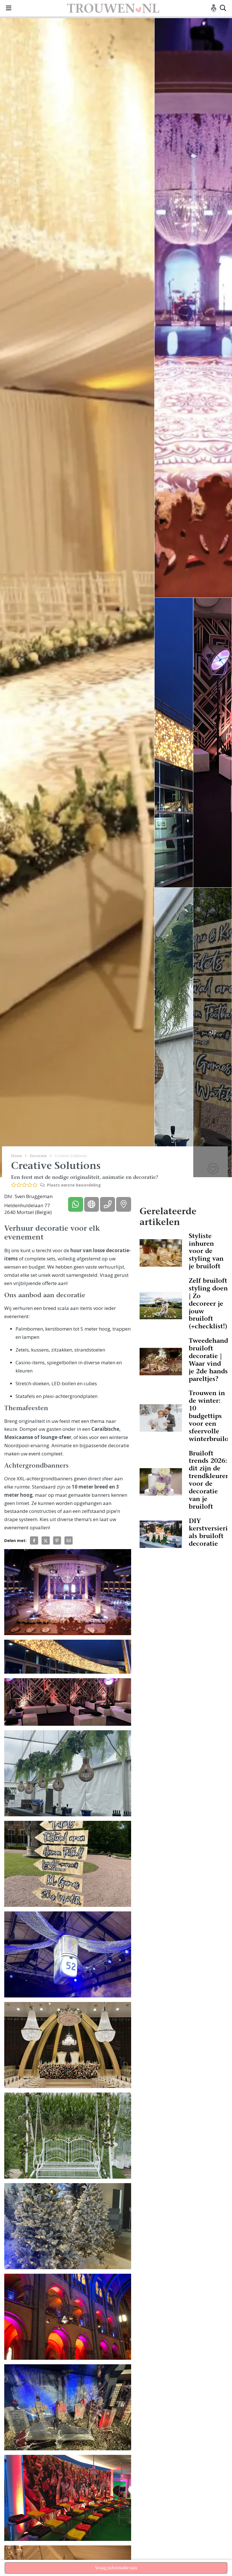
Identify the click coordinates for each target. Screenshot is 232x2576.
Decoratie (38, 1155)
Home (16, 1155)
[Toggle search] (223, 8)
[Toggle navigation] (8, 8)
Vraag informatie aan (116, 2567)
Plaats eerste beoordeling (70, 1185)
